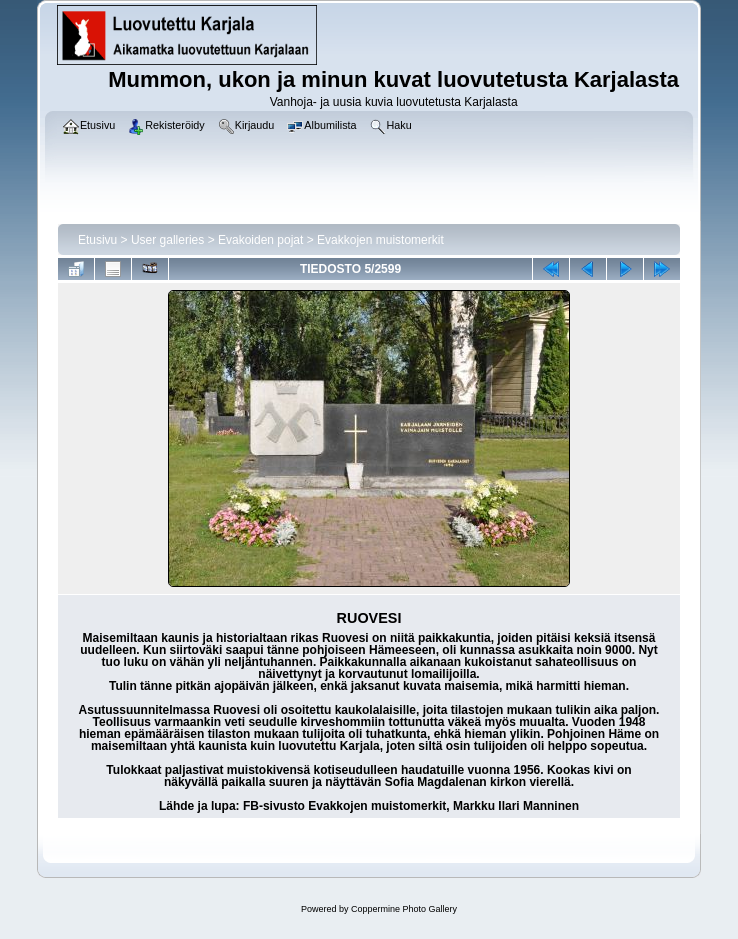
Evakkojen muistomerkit (380, 240)
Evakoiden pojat (260, 240)
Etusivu (97, 240)
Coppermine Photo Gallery (404, 909)
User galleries (167, 240)
